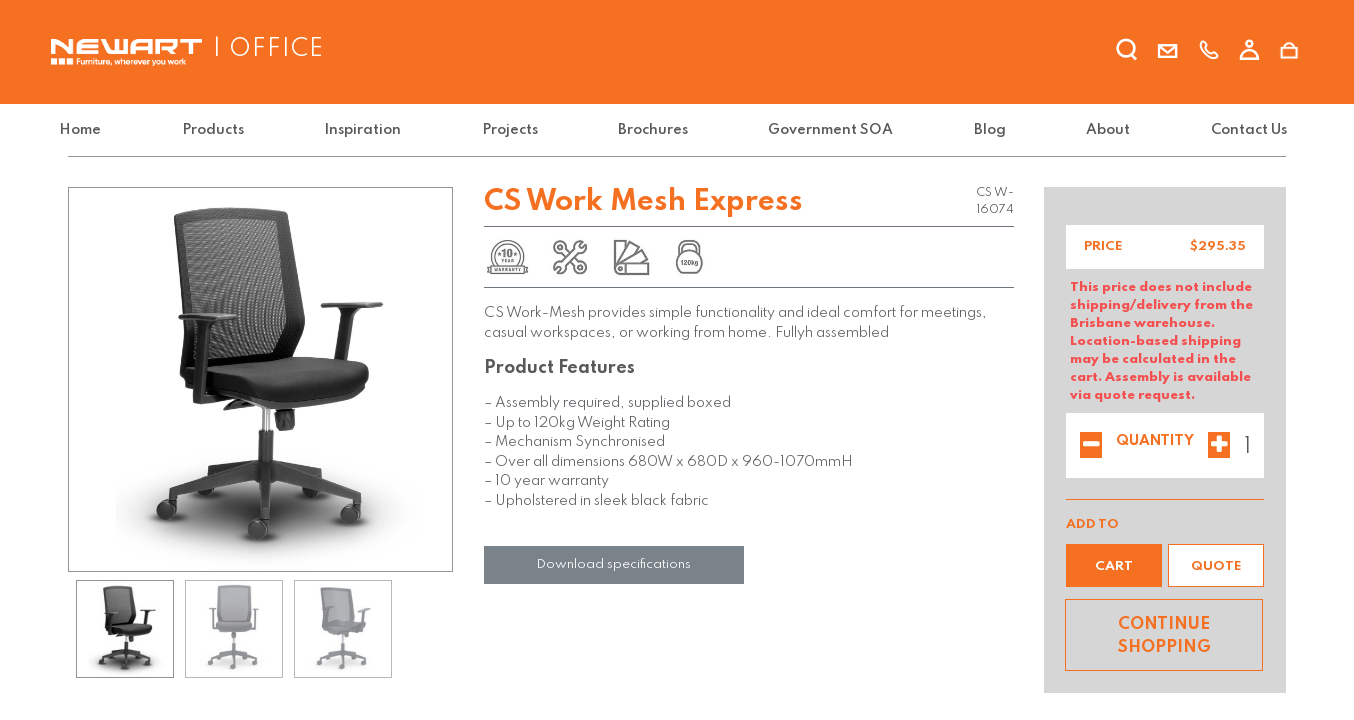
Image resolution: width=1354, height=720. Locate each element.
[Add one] (1219, 447)
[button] (1114, 565)
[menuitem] (93, 130)
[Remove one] (1091, 447)
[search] (1127, 53)
